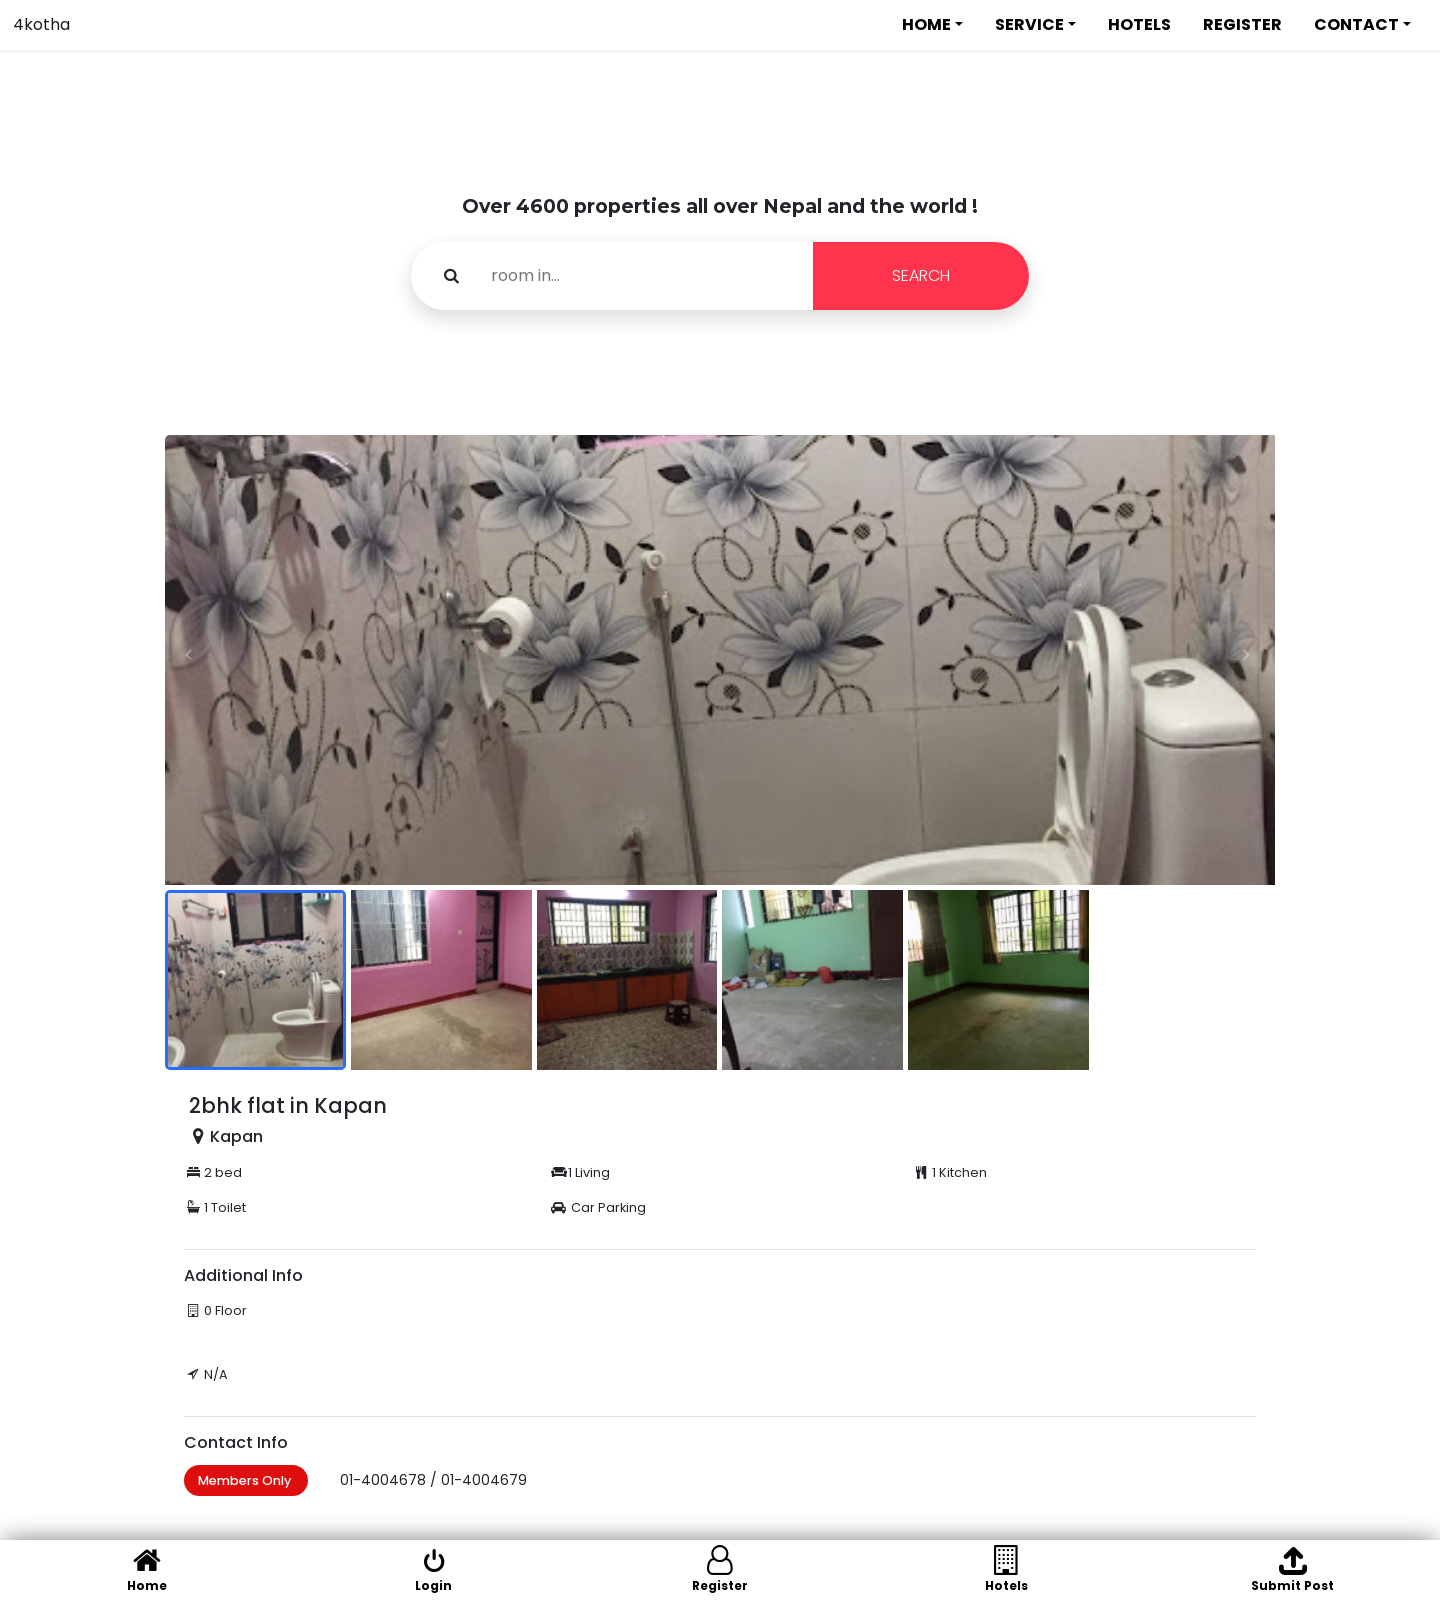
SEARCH (921, 275)
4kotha (41, 24)
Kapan (236, 1136)
